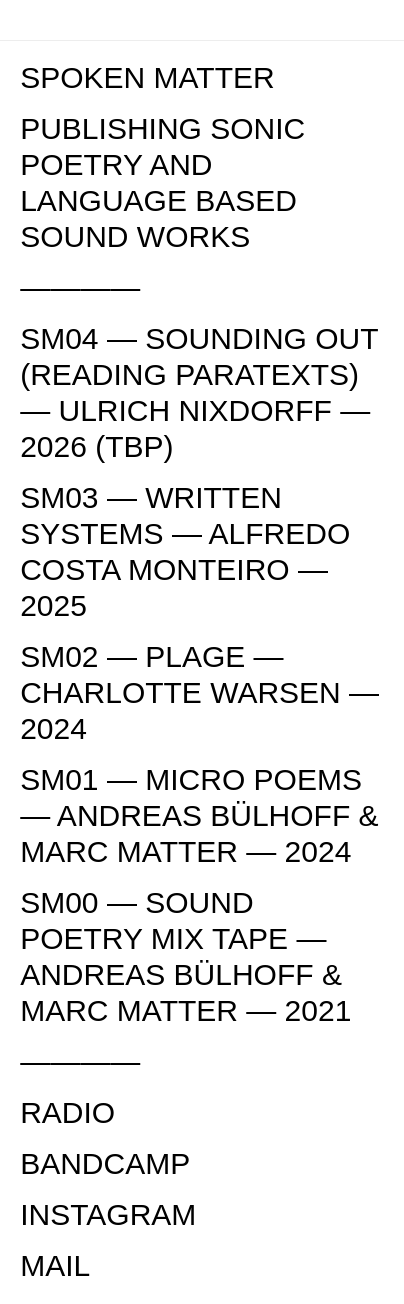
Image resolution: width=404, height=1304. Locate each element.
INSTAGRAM (108, 1214)
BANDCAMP (105, 1163)
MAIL (55, 1265)
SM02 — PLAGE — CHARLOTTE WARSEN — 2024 (199, 692)
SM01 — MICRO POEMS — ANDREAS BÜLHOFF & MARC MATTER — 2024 (199, 815)
